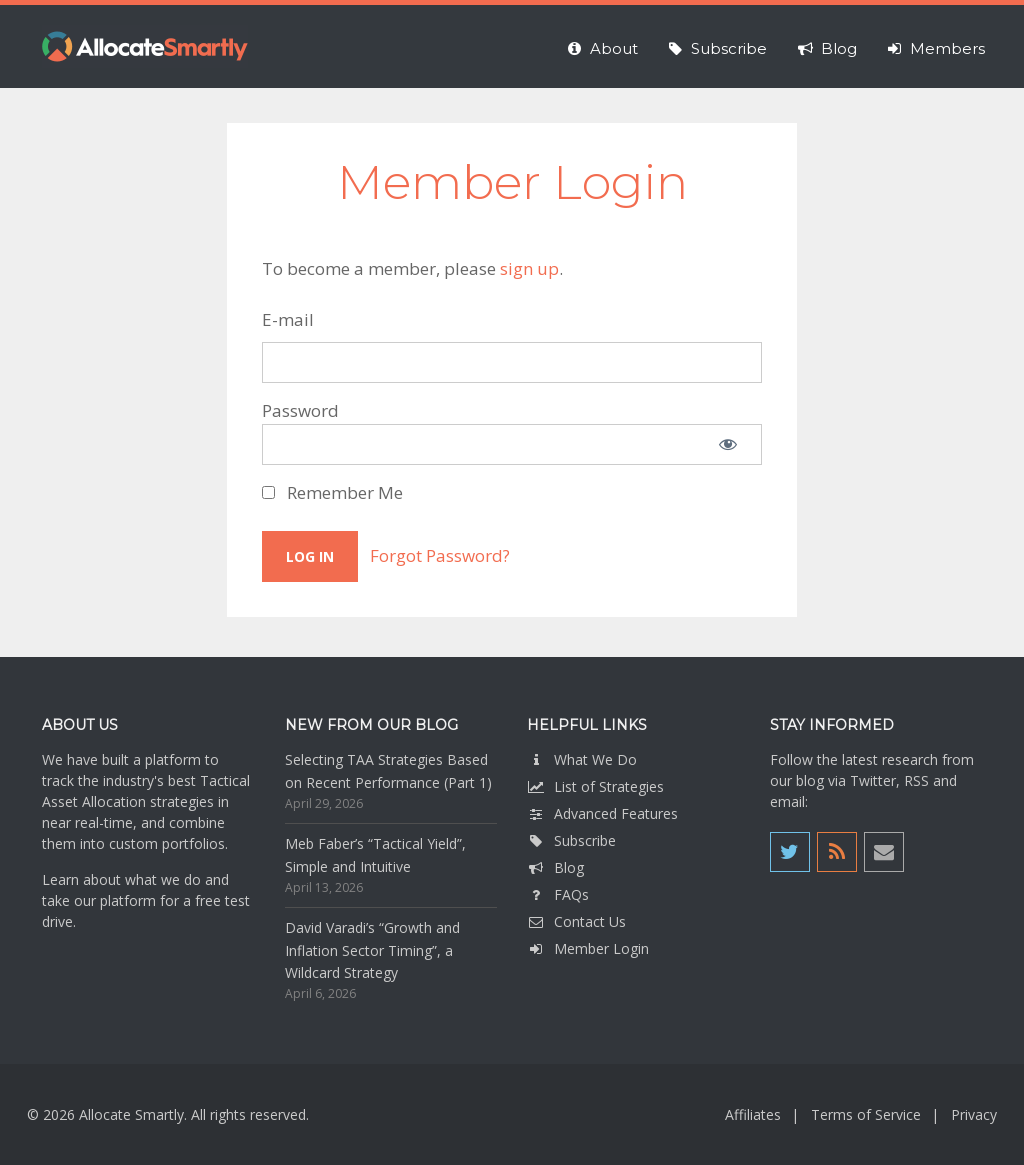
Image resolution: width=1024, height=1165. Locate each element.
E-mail (288, 319)
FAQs (558, 894)
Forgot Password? (440, 555)
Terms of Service (866, 1114)
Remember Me (332, 492)
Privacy (974, 1114)
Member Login (588, 948)
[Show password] (728, 444)
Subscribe (571, 840)
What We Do (582, 759)
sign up (529, 268)
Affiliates (753, 1114)
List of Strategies (595, 786)
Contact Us (576, 921)
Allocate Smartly (145, 46)
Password (300, 410)
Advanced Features (602, 813)
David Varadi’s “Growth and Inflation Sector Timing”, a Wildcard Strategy (372, 950)
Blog (555, 867)
